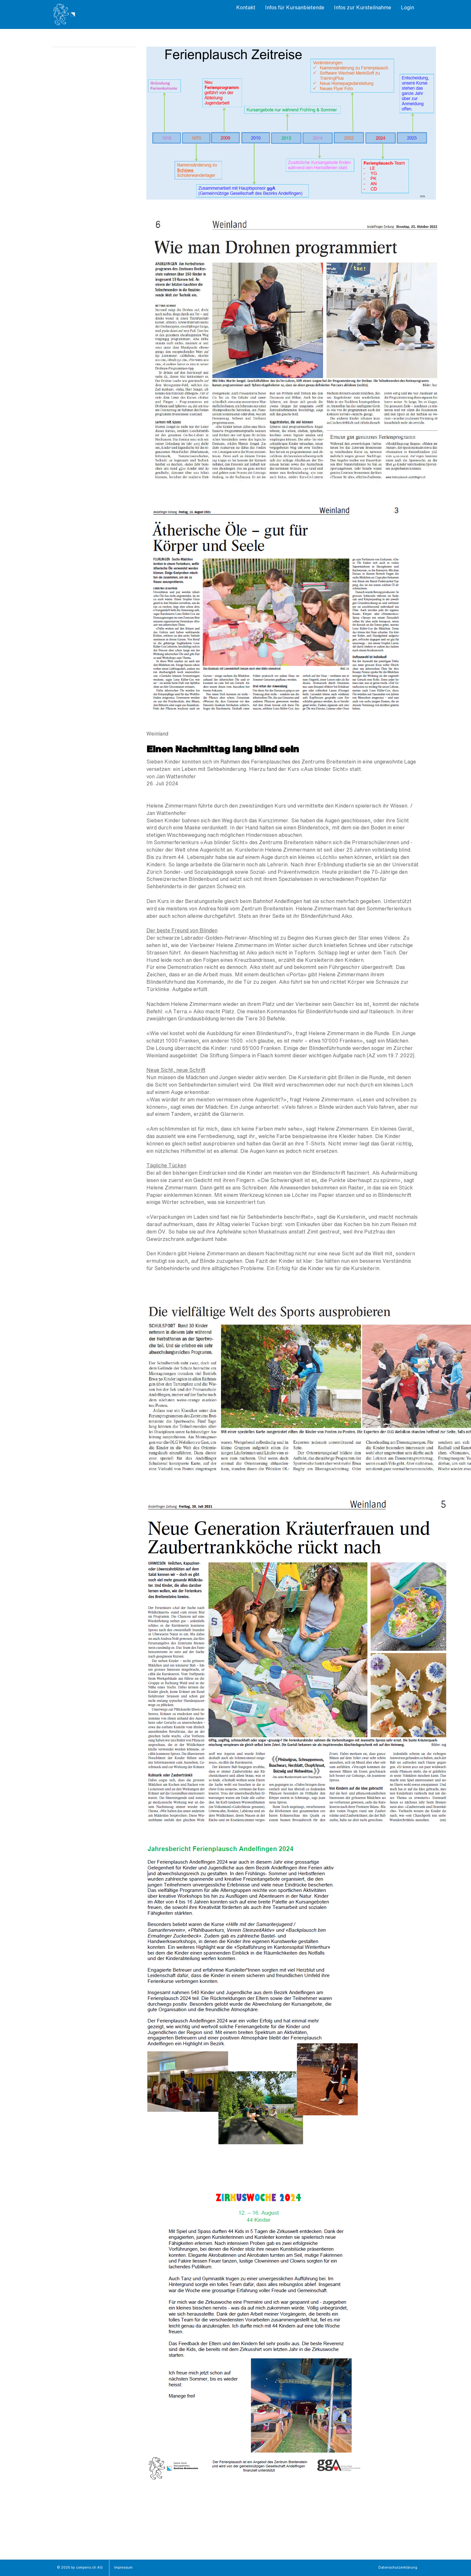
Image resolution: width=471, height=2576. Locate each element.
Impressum (123, 2568)
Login (407, 8)
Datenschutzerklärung (397, 2568)
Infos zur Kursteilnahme (362, 8)
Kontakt (245, 8)
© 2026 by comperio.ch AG (80, 2568)
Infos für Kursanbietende (294, 8)
